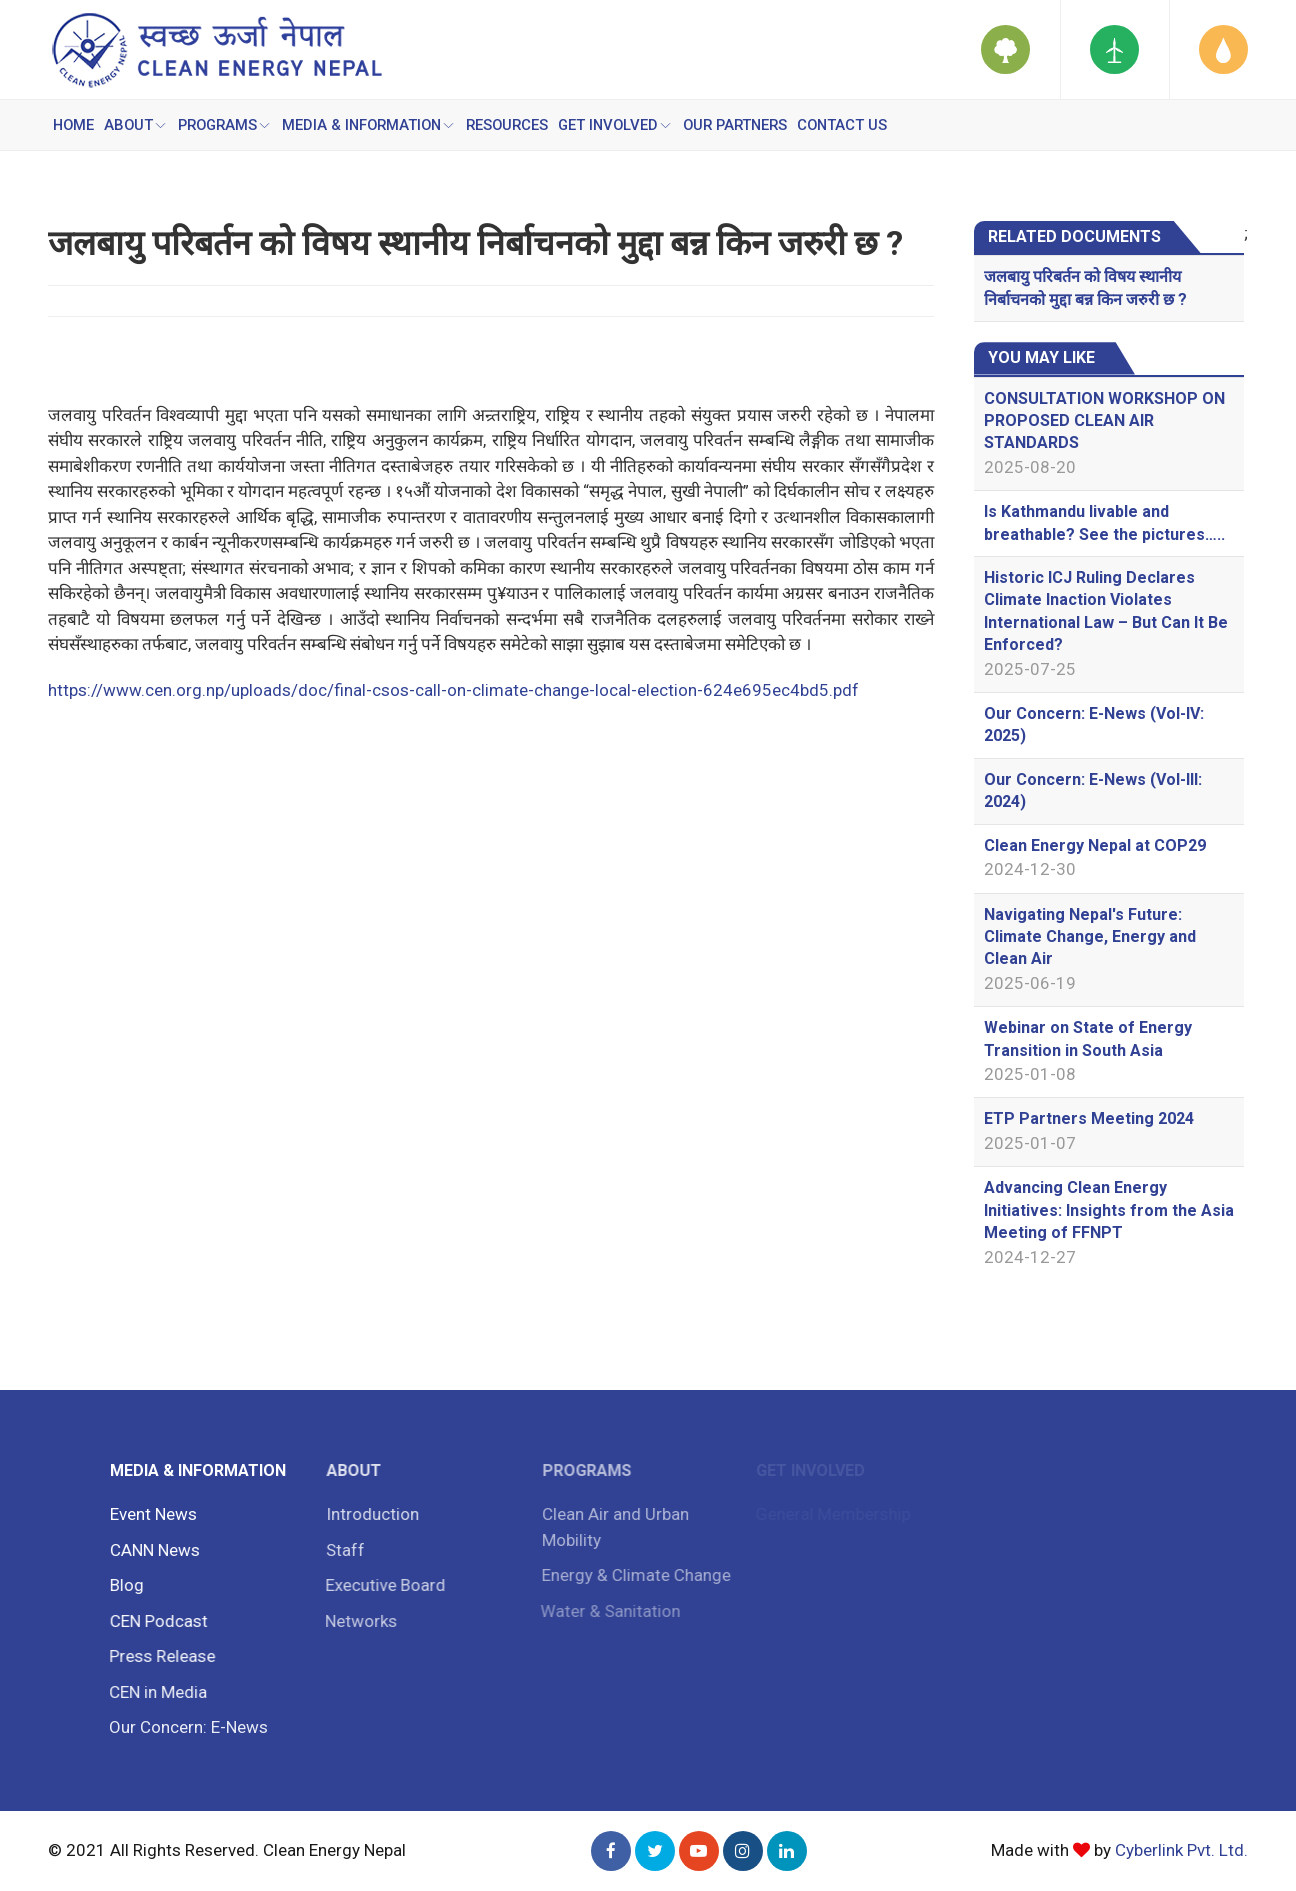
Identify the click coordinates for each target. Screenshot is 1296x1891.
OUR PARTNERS (744, 125)
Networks (356, 1621)
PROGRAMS (228, 125)
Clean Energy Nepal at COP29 (1095, 845)
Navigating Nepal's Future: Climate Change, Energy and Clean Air (1090, 937)
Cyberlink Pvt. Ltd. (1181, 1850)
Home (74, 125)
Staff (340, 1550)
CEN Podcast (155, 1621)
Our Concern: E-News (183, 1727)
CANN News (152, 1550)
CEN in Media (154, 1692)
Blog (123, 1585)
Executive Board (380, 1585)
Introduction (367, 1514)
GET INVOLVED (622, 125)
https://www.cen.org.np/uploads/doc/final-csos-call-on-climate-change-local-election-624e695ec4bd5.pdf (453, 690)
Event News (150, 1514)
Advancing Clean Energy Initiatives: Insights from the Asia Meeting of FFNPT (1109, 1210)
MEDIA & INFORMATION (374, 125)
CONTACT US (852, 125)
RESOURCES (513, 125)
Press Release (158, 1656)
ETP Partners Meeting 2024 (1089, 1118)
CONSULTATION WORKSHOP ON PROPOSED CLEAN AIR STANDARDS (1104, 421)
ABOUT (138, 125)
